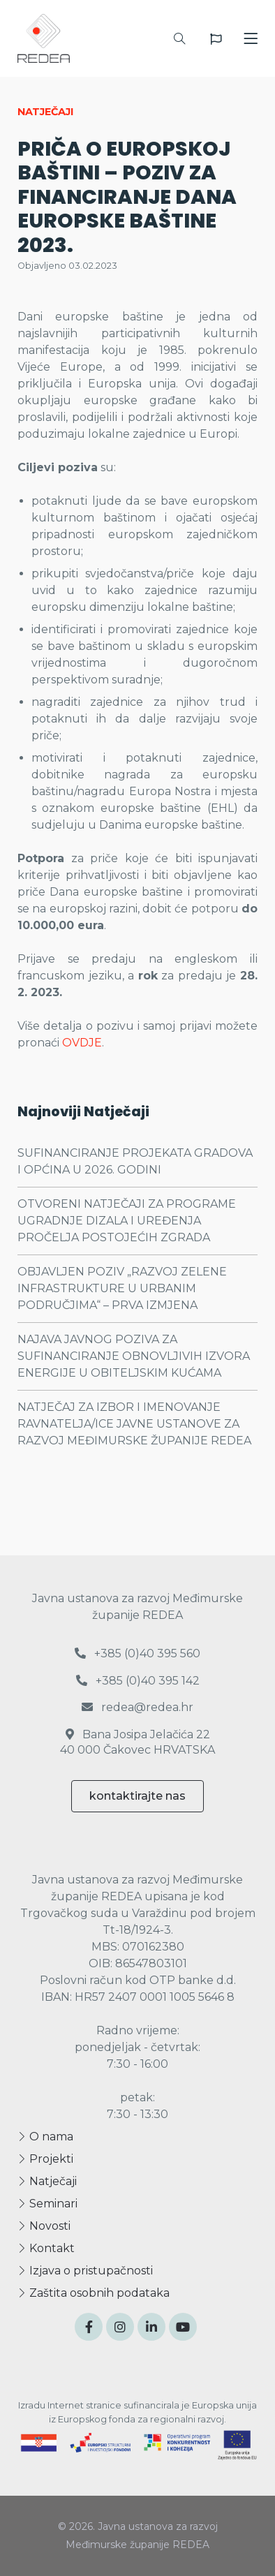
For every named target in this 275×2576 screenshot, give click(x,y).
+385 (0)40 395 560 (137, 1653)
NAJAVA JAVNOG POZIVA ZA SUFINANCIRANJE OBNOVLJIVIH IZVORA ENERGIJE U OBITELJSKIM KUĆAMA (133, 1356)
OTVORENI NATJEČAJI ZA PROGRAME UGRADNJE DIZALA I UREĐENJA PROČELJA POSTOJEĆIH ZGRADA (126, 1220)
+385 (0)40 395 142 (138, 1680)
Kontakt (46, 2248)
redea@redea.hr (137, 1707)
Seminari (47, 2203)
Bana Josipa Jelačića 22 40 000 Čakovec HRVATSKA (137, 1742)
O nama (45, 2136)
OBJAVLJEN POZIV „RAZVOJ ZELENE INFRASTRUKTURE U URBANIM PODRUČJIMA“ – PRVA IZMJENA (122, 1288)
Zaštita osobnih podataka (93, 2293)
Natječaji (47, 2181)
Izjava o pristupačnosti (85, 2270)
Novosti (43, 2226)
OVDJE (82, 1042)
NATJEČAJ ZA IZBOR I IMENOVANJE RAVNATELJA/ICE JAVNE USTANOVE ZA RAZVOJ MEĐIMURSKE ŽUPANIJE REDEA (134, 1423)
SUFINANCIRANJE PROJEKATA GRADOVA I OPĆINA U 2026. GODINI (135, 1161)
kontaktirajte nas (137, 1796)
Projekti (45, 2159)
